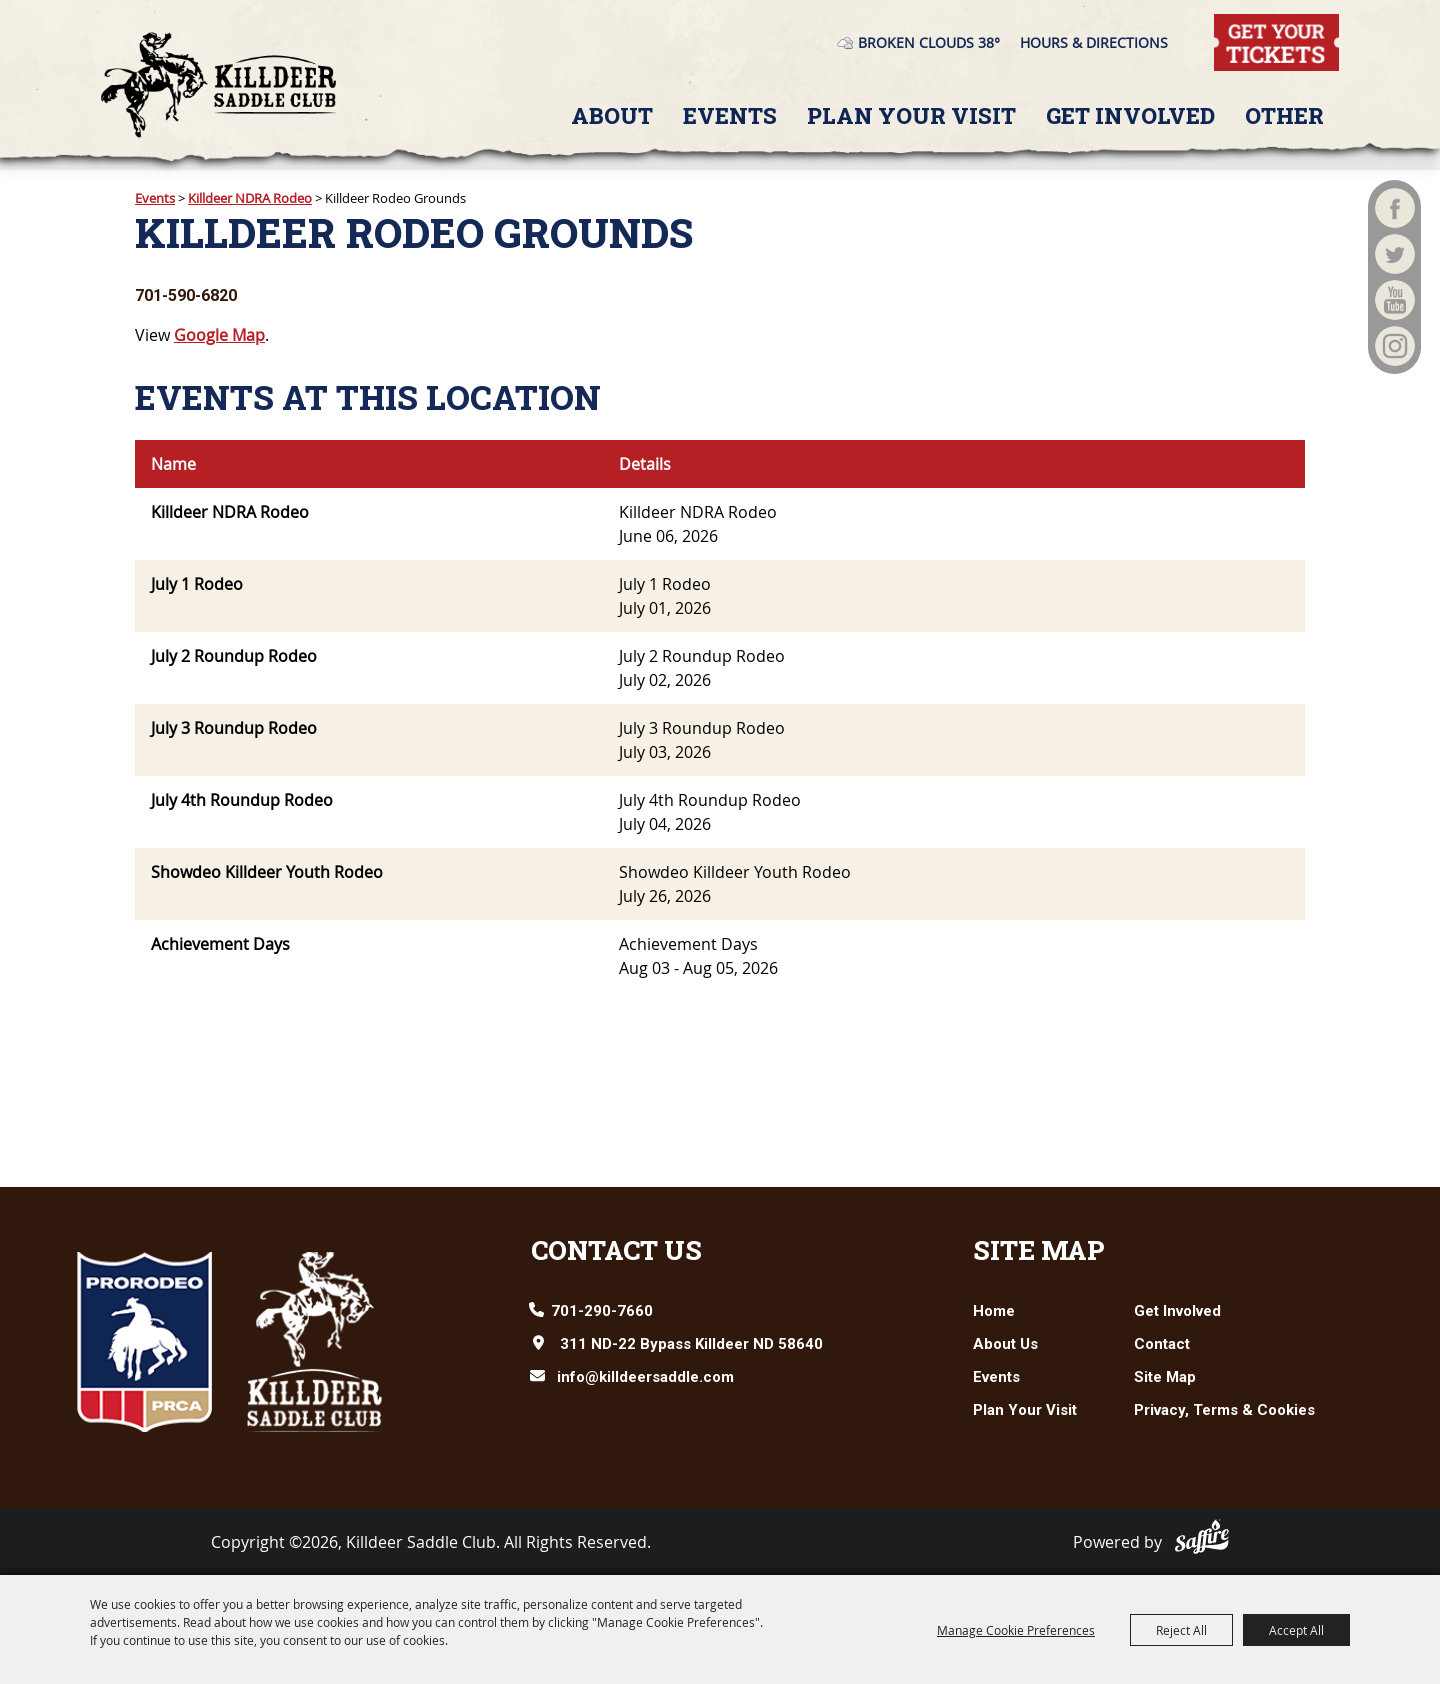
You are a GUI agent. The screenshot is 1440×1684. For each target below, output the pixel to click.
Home (994, 1311)
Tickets (1240, 25)
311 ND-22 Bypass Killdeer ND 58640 (691, 1344)
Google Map (219, 335)
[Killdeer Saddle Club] (218, 85)
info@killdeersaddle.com (645, 1377)
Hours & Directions (1094, 42)
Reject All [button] (1181, 1630)
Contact (1162, 1344)
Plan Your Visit (911, 115)
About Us (1005, 1344)
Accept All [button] (1296, 1630)
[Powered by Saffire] (1202, 1536)
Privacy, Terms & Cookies (1224, 1410)
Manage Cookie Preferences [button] (1016, 1630)
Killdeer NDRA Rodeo (250, 198)
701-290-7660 (602, 1311)
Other (1284, 115)
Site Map (1039, 1250)
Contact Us (616, 1250)
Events (730, 115)
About (612, 115)
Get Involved (1130, 115)
